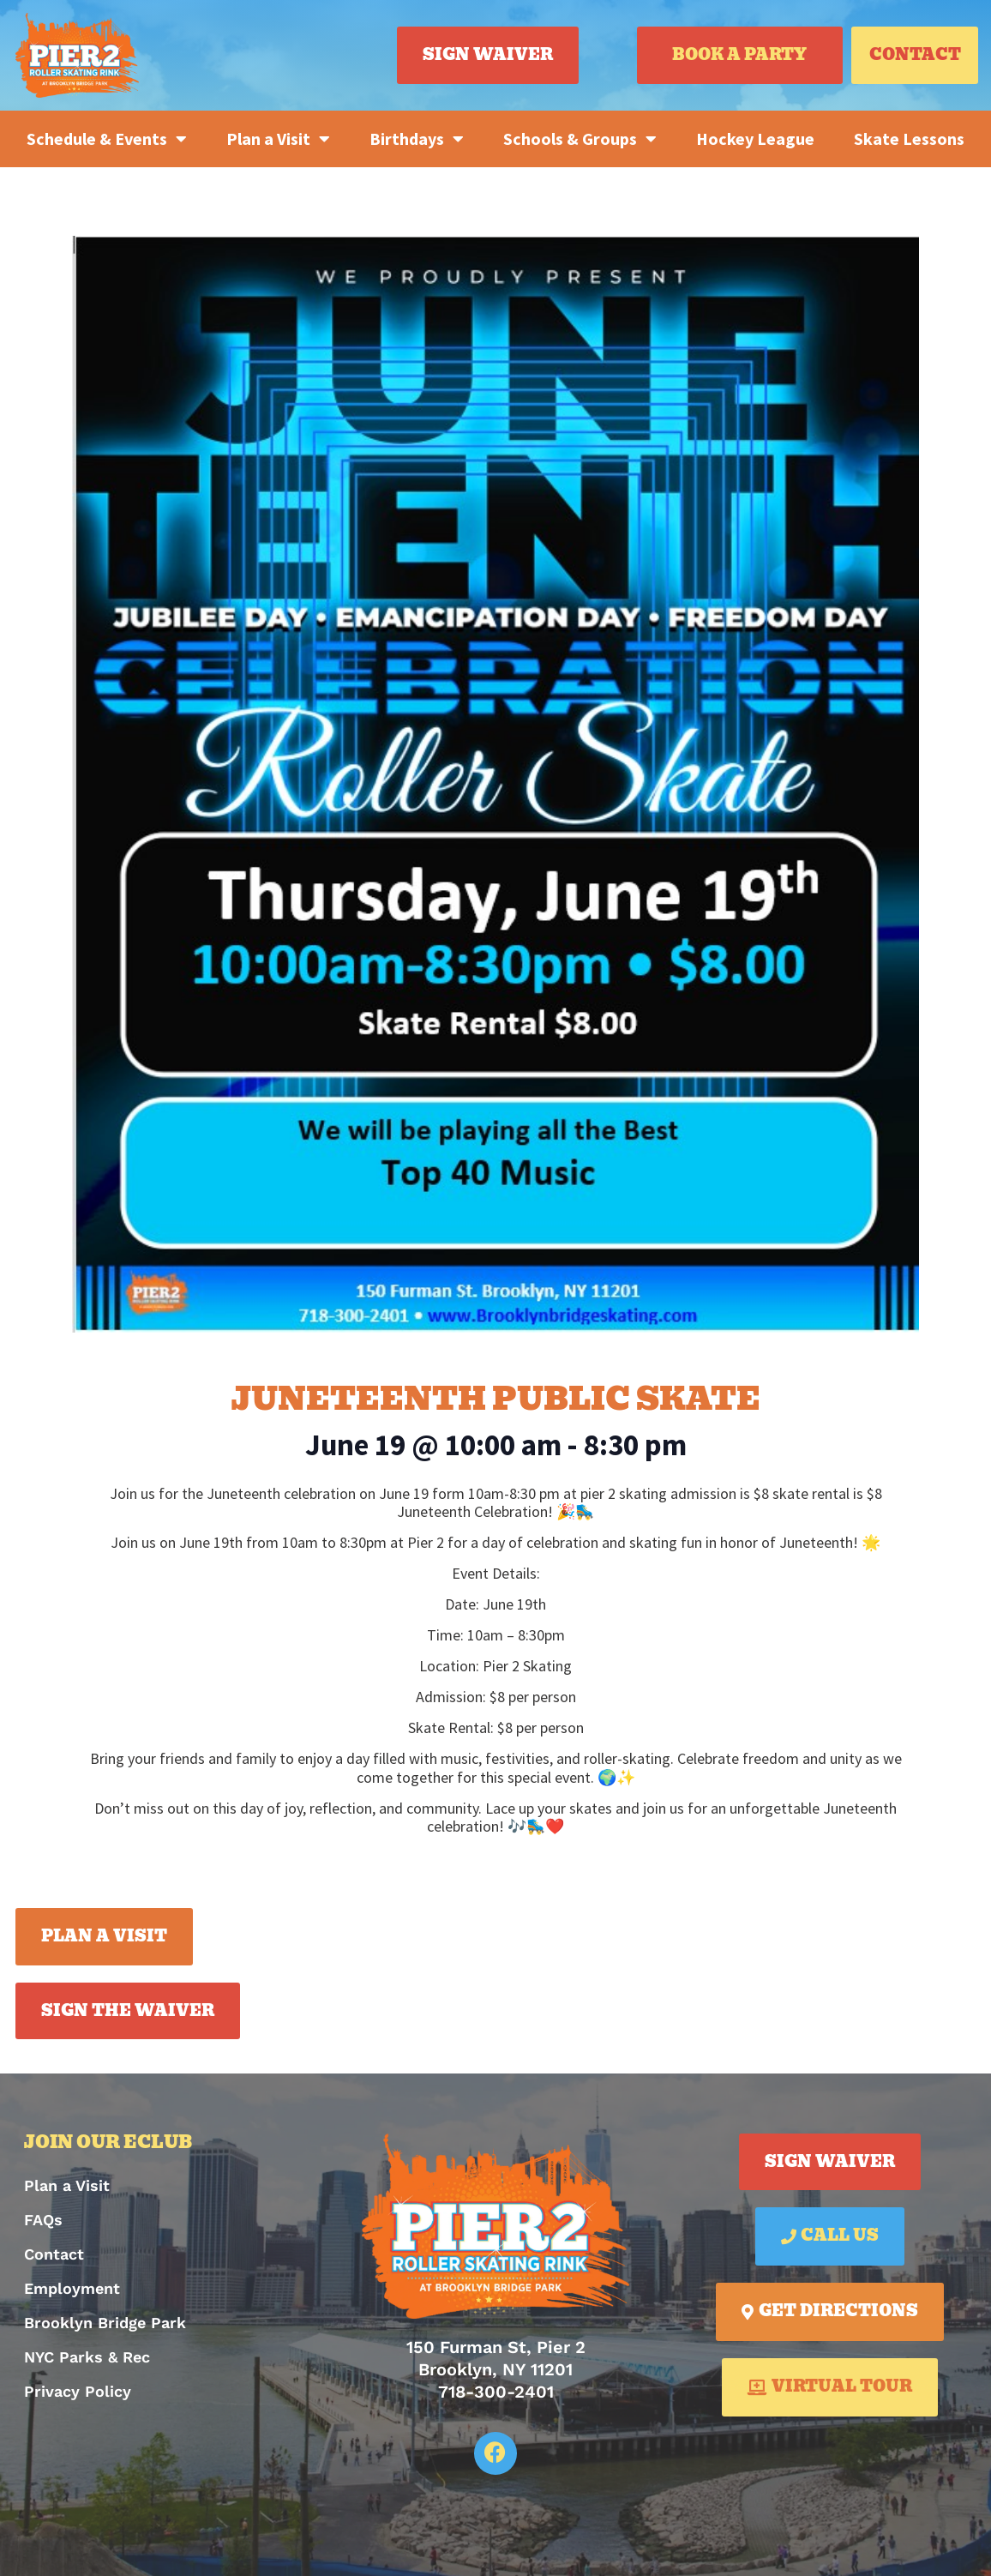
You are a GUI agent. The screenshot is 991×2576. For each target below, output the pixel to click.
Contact (54, 2254)
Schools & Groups (580, 139)
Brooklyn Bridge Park (105, 2323)
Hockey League (755, 138)
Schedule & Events (107, 139)
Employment (72, 2288)
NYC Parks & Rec (87, 2357)
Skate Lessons (909, 138)
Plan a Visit (278, 139)
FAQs (43, 2220)
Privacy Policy (77, 2391)
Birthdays (416, 139)
